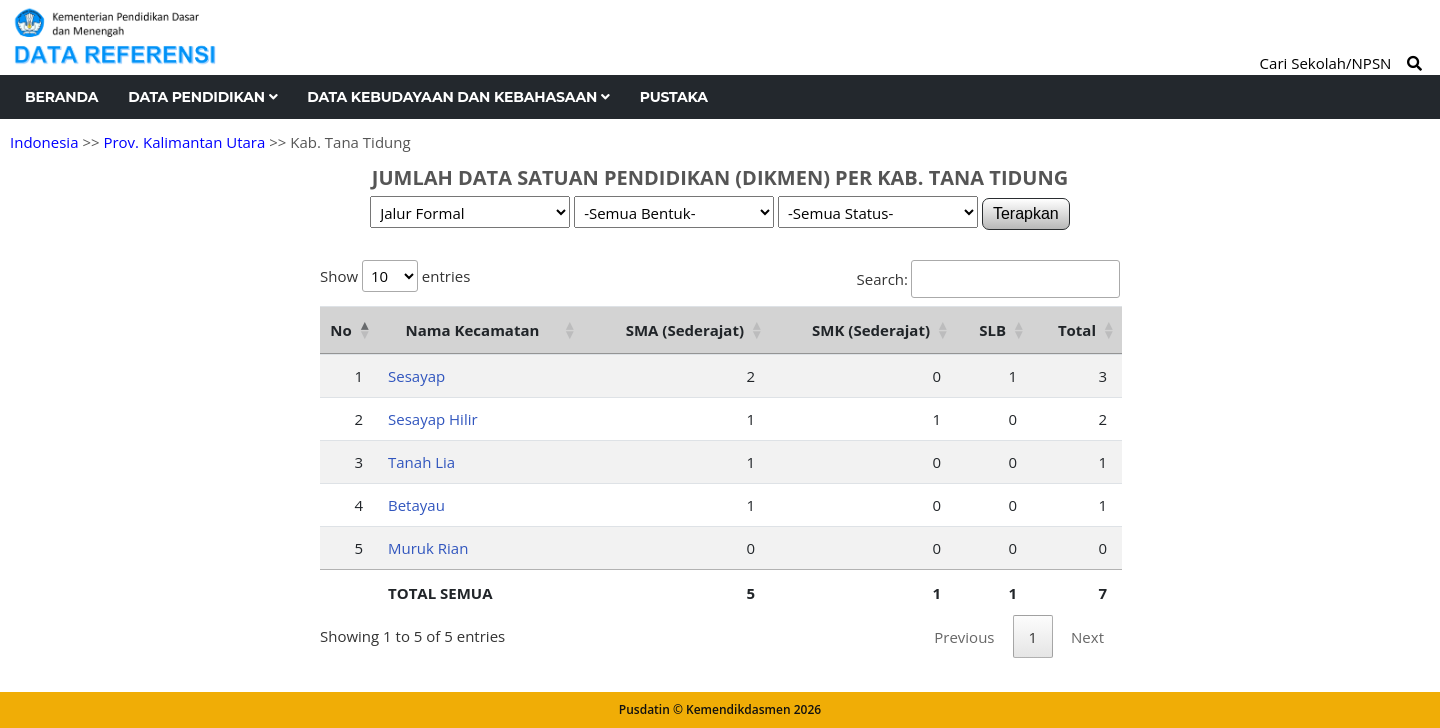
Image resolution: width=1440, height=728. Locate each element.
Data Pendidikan (202, 97)
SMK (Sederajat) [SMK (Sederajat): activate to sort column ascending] (871, 330)
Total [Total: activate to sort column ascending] (1077, 330)
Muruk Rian (428, 548)
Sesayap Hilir (433, 419)
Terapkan (1026, 213)
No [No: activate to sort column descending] (340, 330)
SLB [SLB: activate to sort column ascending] (992, 330)
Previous (964, 637)
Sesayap (416, 376)
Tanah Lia (421, 462)
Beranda (61, 97)
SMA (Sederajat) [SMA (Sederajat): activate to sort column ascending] (685, 330)
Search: (988, 279)
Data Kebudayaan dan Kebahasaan (458, 97)
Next (1087, 637)
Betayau (416, 505)
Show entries (395, 276)
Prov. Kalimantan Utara (184, 142)
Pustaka (674, 97)
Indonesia (44, 142)
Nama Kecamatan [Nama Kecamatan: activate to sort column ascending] (473, 330)
